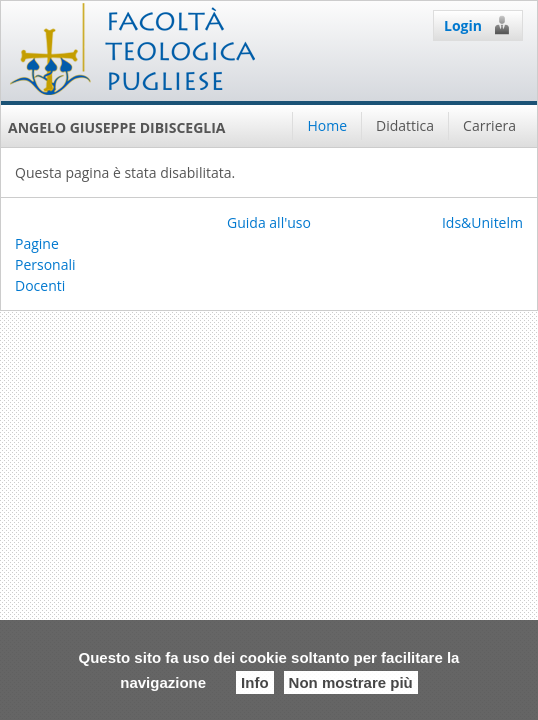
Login (478, 25)
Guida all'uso (269, 222)
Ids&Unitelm (482, 222)
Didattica (405, 125)
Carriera (489, 125)
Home (327, 125)
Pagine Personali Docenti (45, 264)
